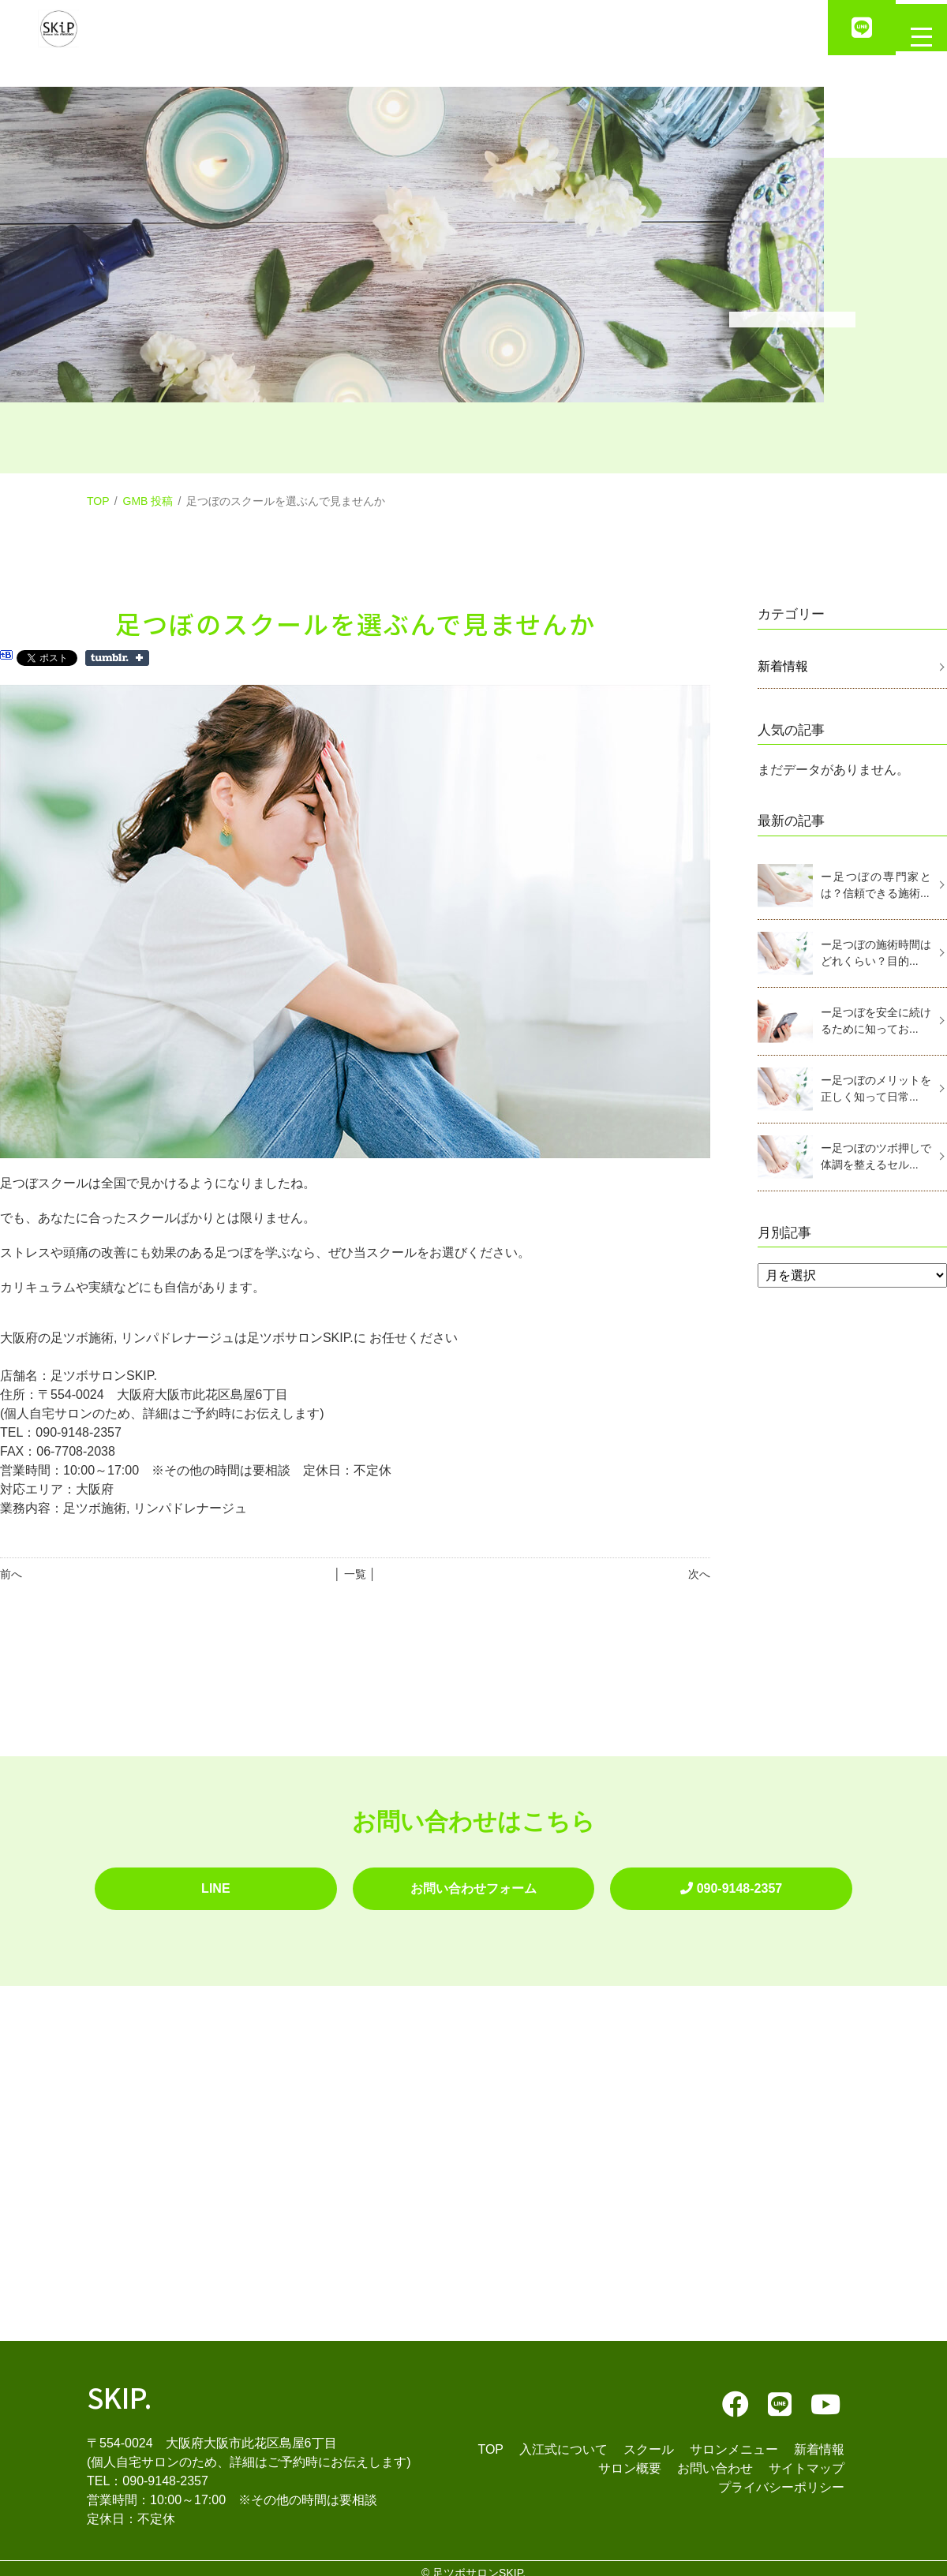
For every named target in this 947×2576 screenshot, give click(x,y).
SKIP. (119, 2387)
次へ (699, 1574)
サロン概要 (629, 2459)
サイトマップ (806, 2459)
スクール (648, 2440)
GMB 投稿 (148, 501)
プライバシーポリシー (781, 2477)
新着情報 (783, 666)
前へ (11, 1574)
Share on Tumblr (117, 658)
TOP (98, 501)
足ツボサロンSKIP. (479, 2563)
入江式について (563, 2440)
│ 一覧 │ (355, 1574)
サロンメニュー (734, 2440)
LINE (215, 1883)
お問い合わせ (715, 2459)
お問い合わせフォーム (473, 1883)
